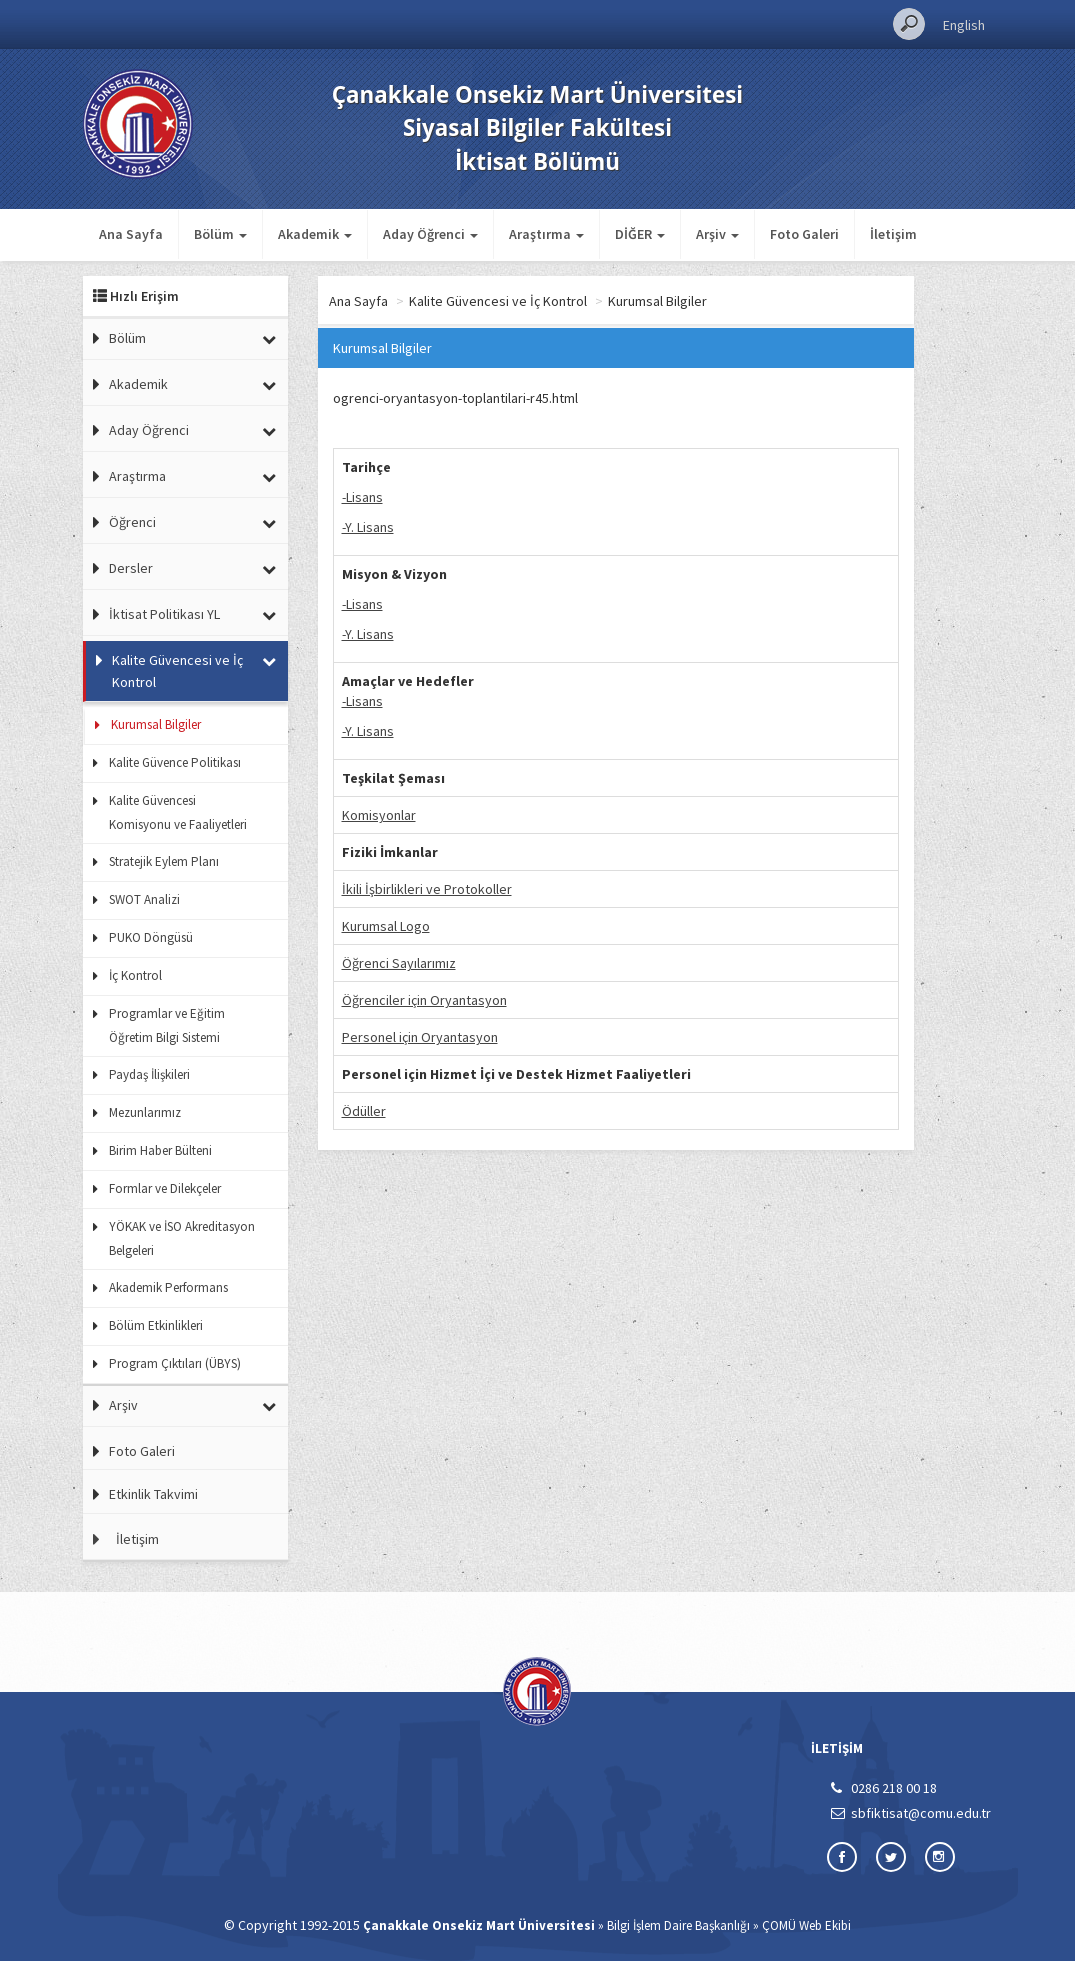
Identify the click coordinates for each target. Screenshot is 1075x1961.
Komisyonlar (379, 815)
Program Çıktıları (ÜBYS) (175, 1363)
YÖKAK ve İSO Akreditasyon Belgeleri (182, 1238)
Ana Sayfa (131, 234)
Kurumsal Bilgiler (156, 724)
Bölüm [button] (220, 234)
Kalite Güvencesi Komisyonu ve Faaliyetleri (178, 812)
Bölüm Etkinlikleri (156, 1325)
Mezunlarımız (145, 1112)
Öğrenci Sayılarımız (399, 963)
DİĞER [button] (640, 234)
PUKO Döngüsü (151, 937)
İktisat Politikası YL (164, 614)
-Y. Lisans (368, 527)
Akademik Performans (168, 1287)
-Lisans (362, 497)
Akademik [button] (315, 234)
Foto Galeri (804, 234)
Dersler (131, 568)
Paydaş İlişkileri (149, 1074)
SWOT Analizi (144, 899)
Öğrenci (132, 522)
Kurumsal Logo (386, 926)
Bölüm (127, 338)
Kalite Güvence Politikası (175, 762)
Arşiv (123, 1405)
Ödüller (364, 1111)
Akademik (138, 384)
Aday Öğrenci (149, 430)
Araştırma (137, 476)
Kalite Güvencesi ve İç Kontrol (177, 671)
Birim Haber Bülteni (160, 1150)
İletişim (893, 234)
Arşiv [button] (717, 234)
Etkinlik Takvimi (153, 1494)
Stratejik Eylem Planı (164, 861)
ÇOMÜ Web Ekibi (806, 1925)
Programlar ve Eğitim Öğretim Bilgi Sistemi (167, 1025)
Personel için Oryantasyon (420, 1037)
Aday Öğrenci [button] (430, 234)
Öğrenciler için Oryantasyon (424, 1000)
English (964, 25)
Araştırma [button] (546, 234)
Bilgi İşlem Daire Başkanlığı (678, 1925)
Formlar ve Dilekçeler (165, 1188)
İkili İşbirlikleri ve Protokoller (427, 889)
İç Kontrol (135, 975)
